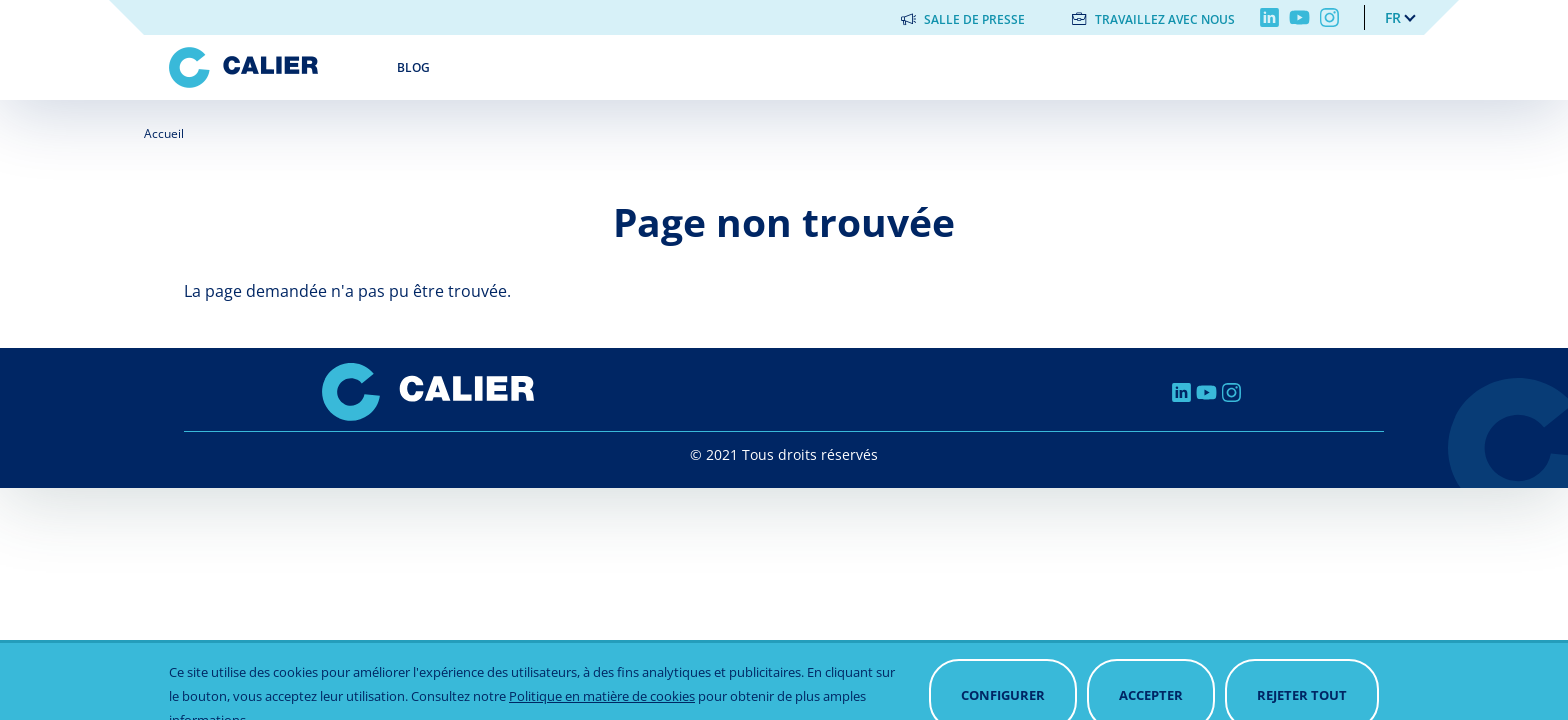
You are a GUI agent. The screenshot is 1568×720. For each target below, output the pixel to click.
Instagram (1329, 17)
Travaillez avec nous (1165, 19)
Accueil (164, 133)
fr (1393, 17)
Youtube (1299, 17)
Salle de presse (974, 19)
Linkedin (1269, 17)
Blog (413, 67)
